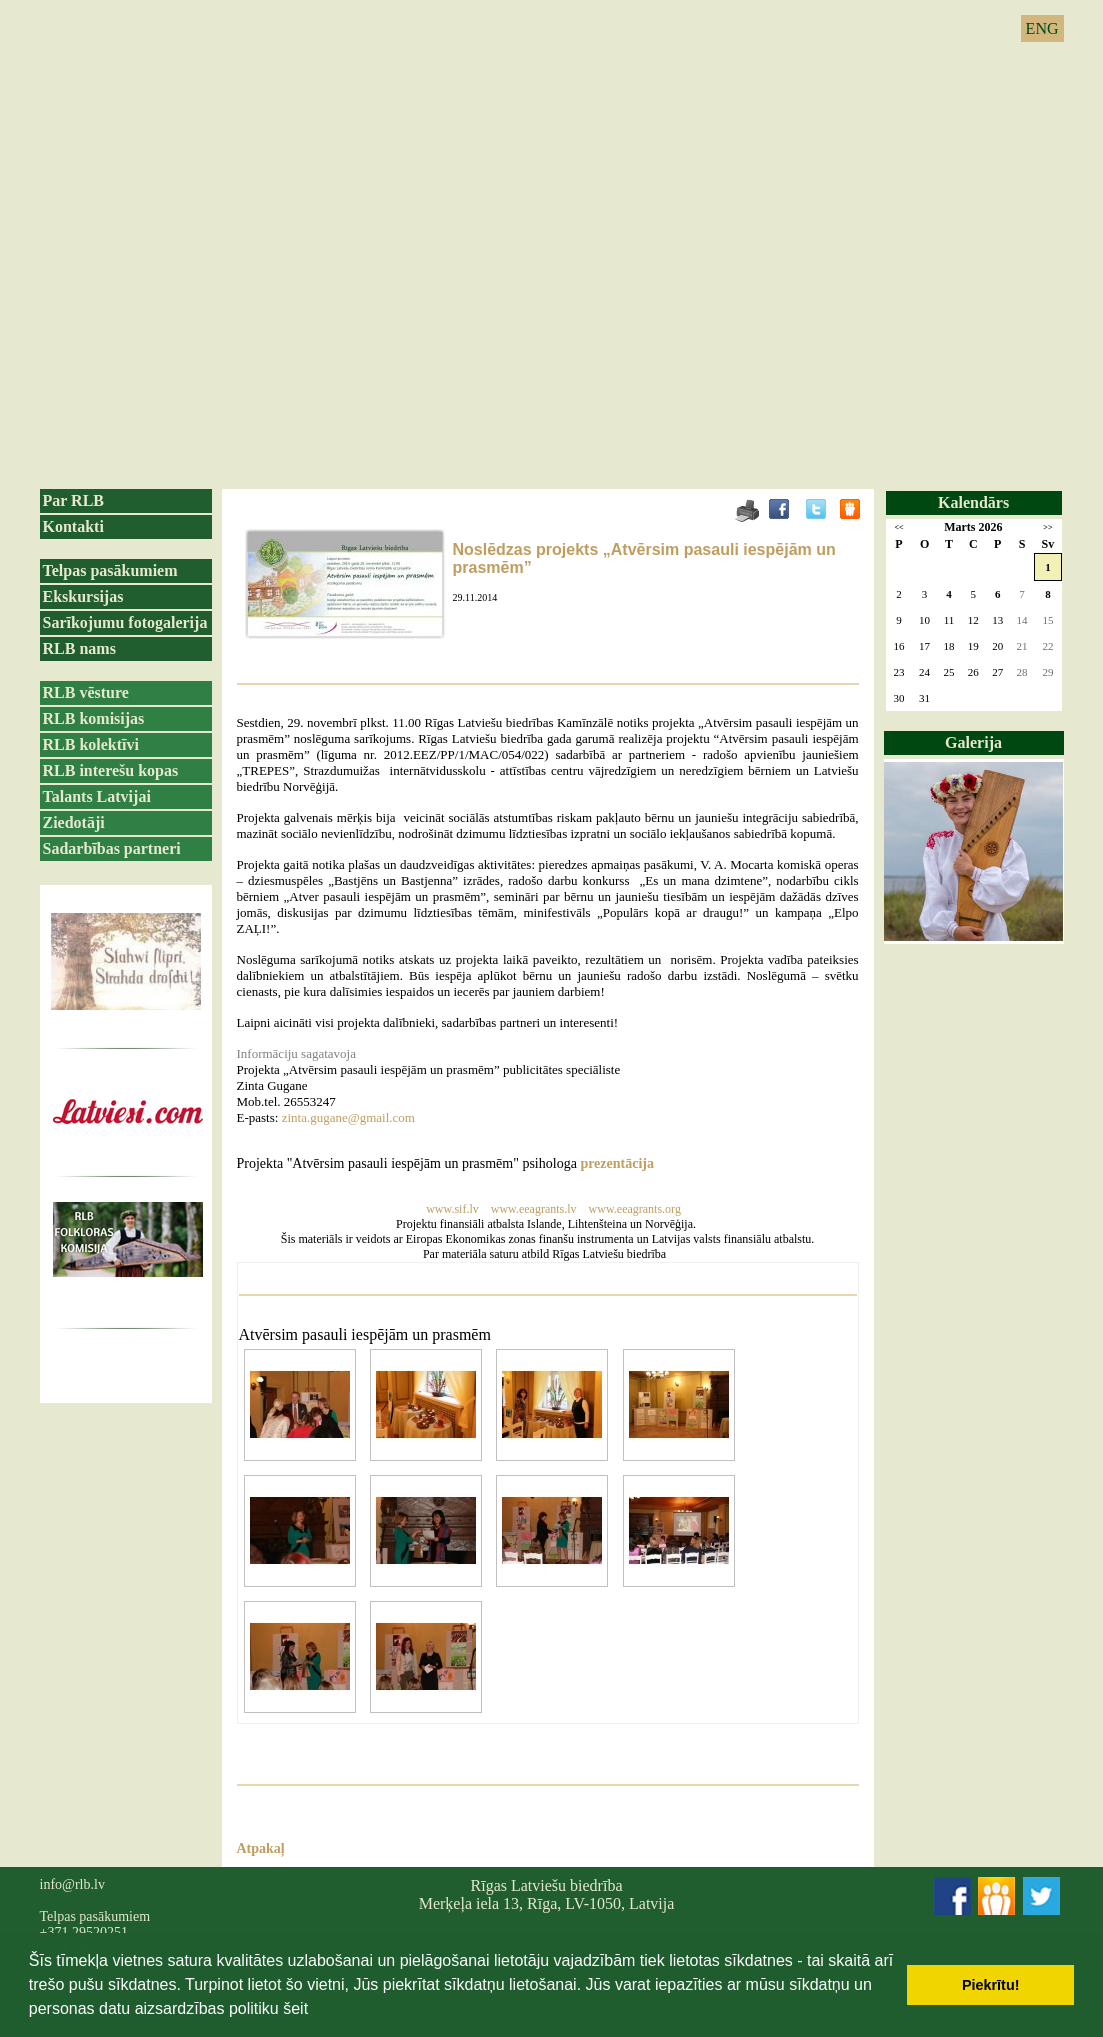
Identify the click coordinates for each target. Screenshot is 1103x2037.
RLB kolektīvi (91, 744)
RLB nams (79, 648)
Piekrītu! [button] (991, 1985)
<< (898, 527)
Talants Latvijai (97, 796)
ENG (1042, 28)
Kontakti (73, 526)
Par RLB (73, 500)
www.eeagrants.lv (535, 1209)
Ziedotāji (74, 822)
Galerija (973, 742)
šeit (295, 2008)
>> (1047, 527)
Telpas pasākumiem (110, 570)
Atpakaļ (261, 1848)
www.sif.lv (452, 1209)
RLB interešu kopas (111, 770)
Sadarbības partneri (112, 848)
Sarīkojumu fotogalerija (125, 622)
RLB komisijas (94, 718)
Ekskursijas (83, 596)
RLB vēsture (86, 692)
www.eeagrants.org (635, 1209)
